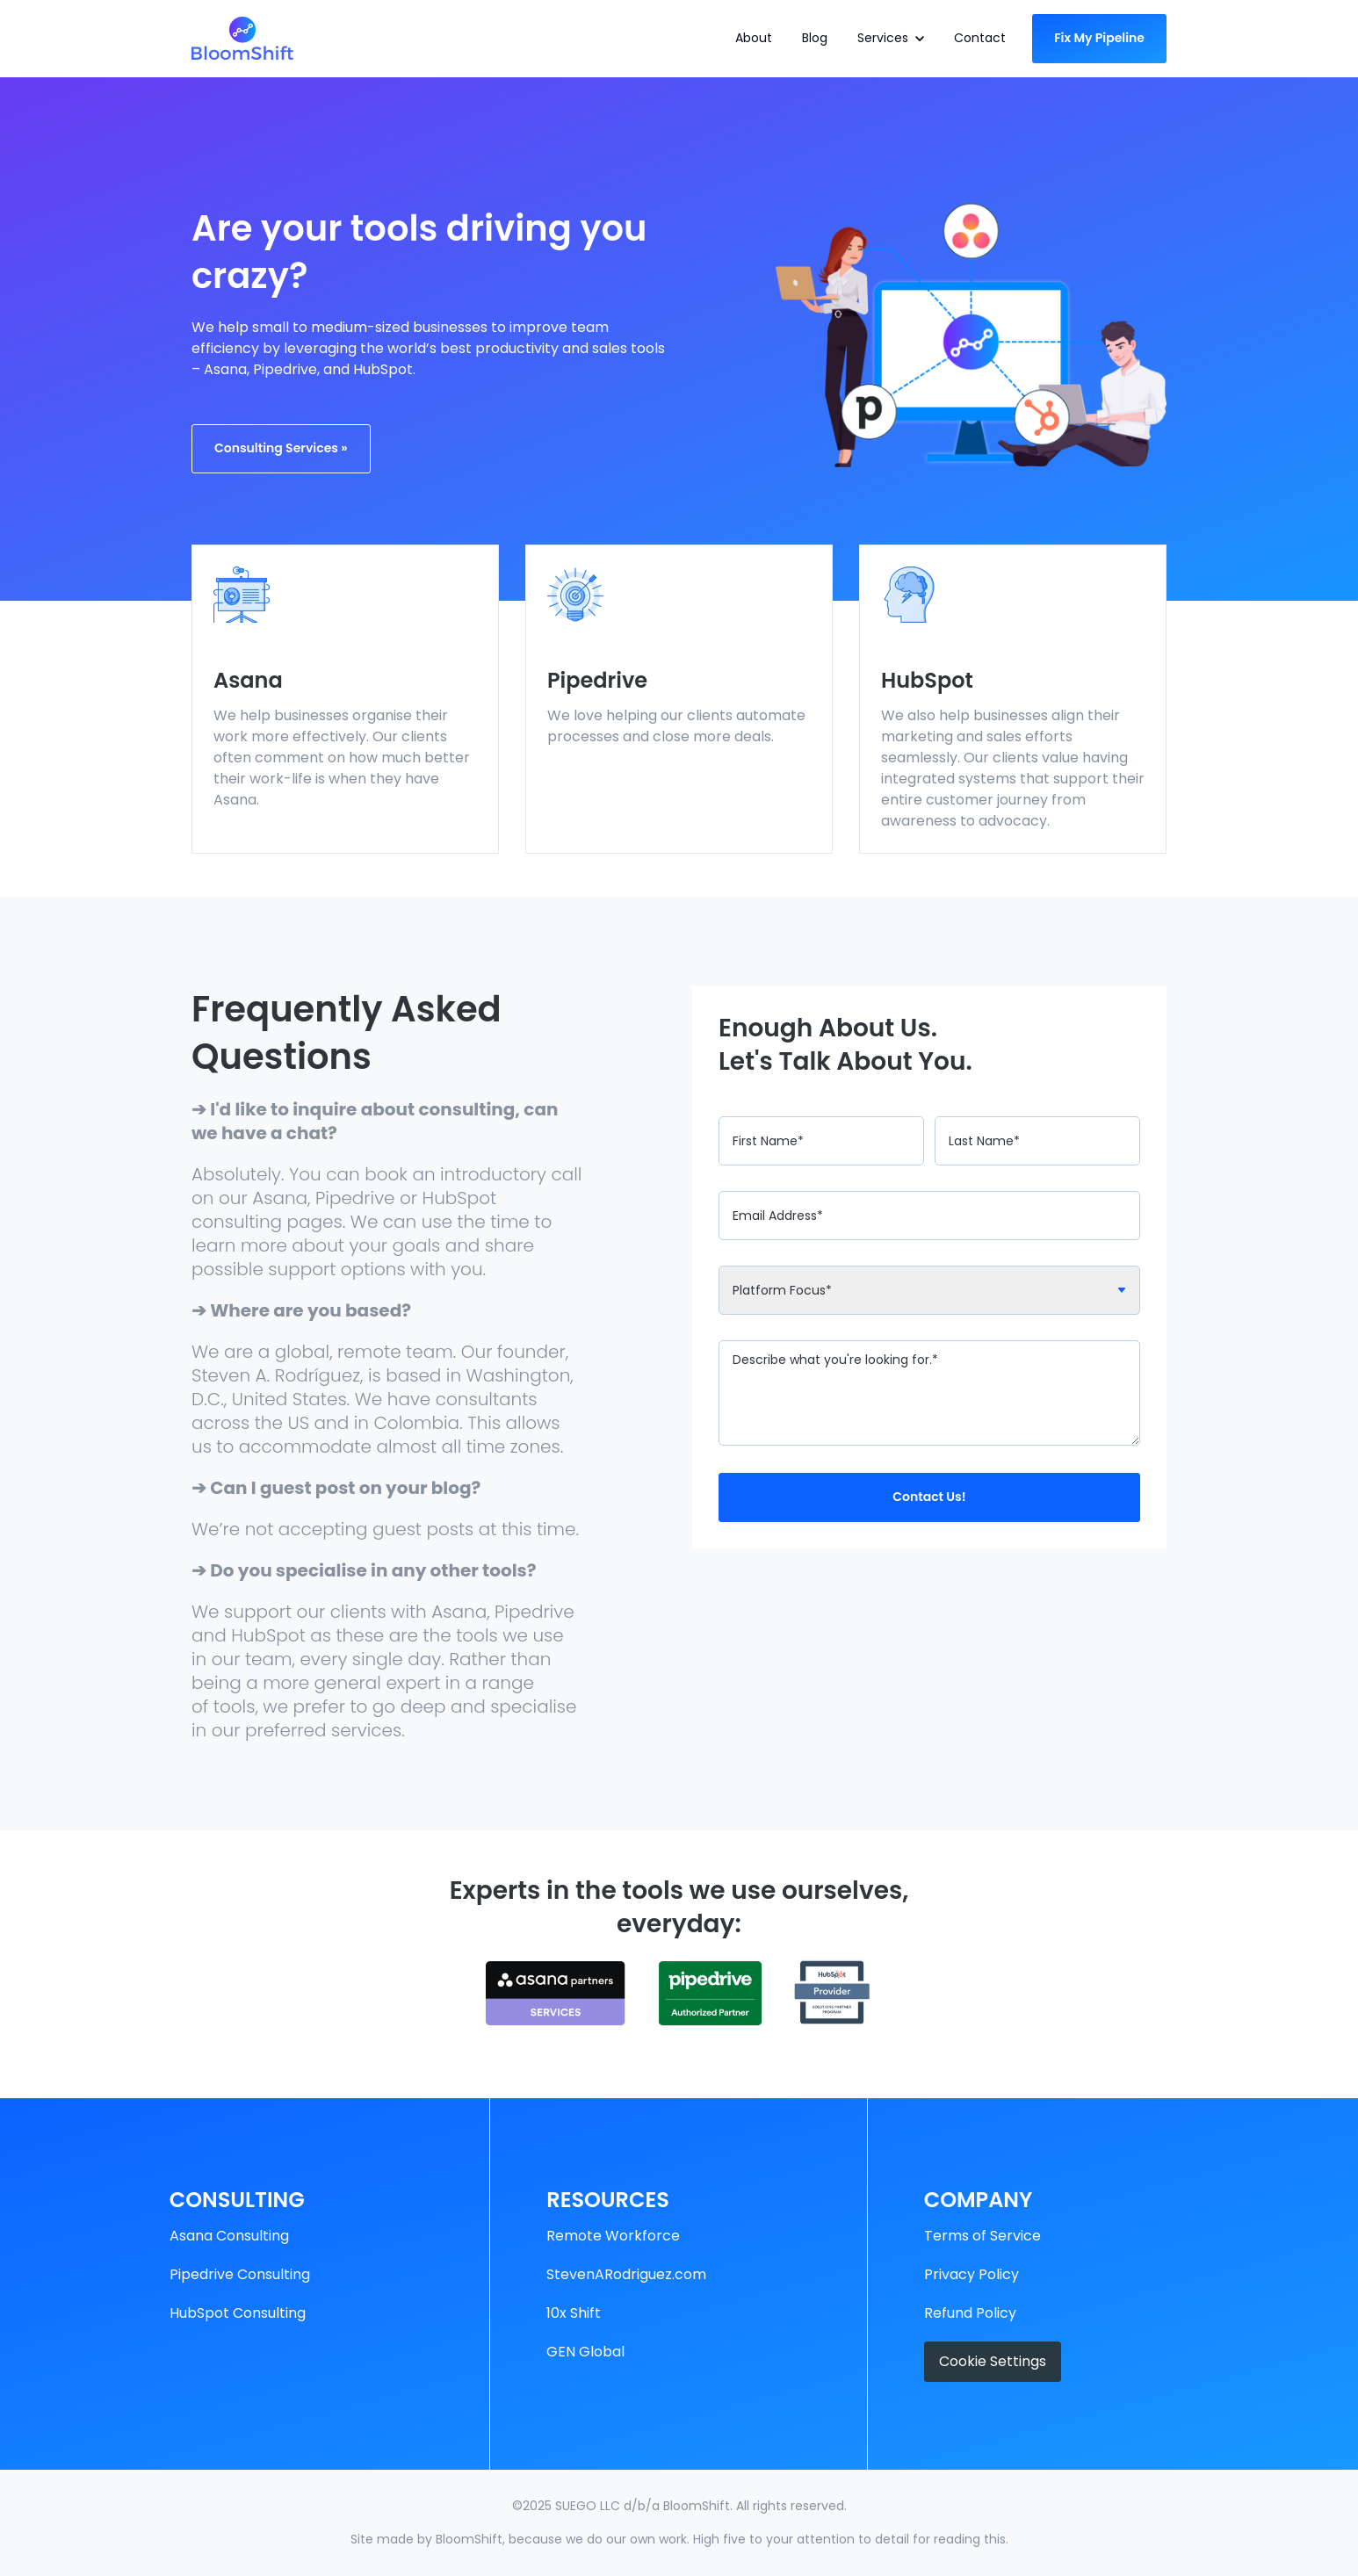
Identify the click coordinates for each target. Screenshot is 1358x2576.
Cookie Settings (992, 2361)
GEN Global (585, 2351)
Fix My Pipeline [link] (1099, 38)
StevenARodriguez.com (626, 2274)
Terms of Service (982, 2236)
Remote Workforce (613, 2236)
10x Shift (573, 2313)
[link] (242, 37)
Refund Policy (970, 2313)
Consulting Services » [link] (281, 448)
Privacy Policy (971, 2274)
